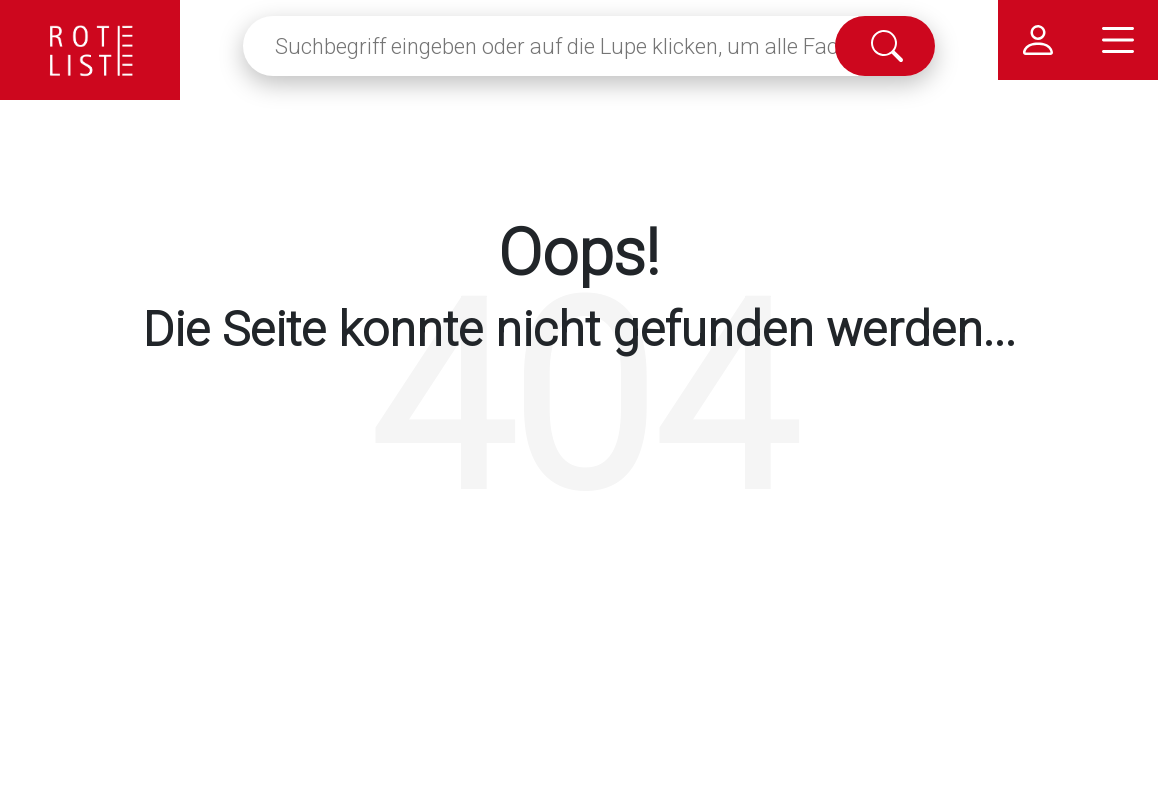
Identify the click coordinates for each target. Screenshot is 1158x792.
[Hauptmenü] (1118, 40)
